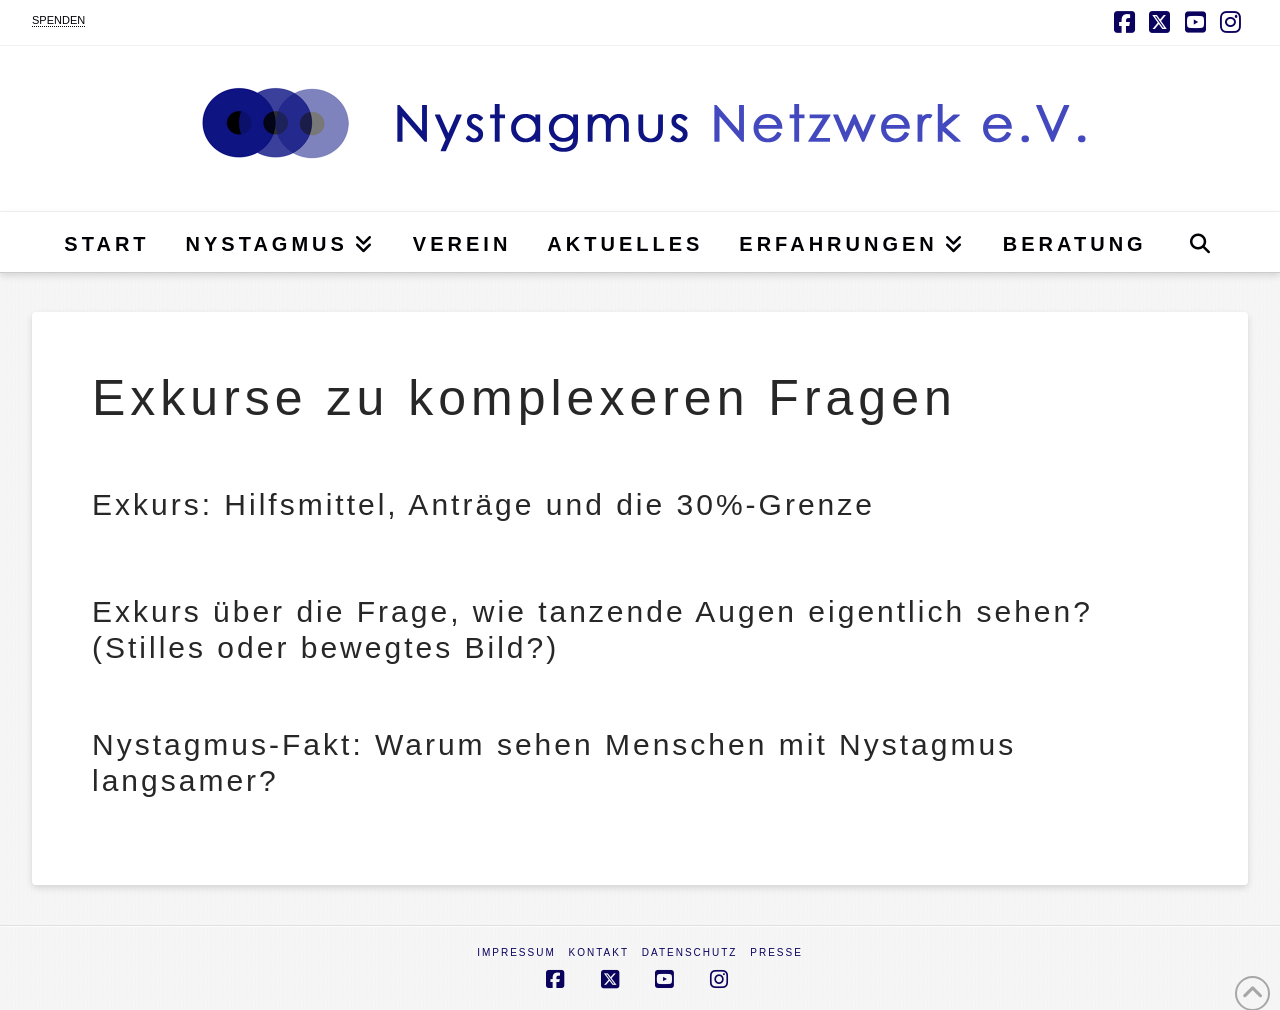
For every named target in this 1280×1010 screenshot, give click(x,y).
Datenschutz (690, 952)
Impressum (516, 952)
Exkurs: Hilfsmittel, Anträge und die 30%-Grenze (483, 504)
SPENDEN (58, 20)
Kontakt (599, 952)
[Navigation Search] (1199, 242)
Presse (776, 952)
